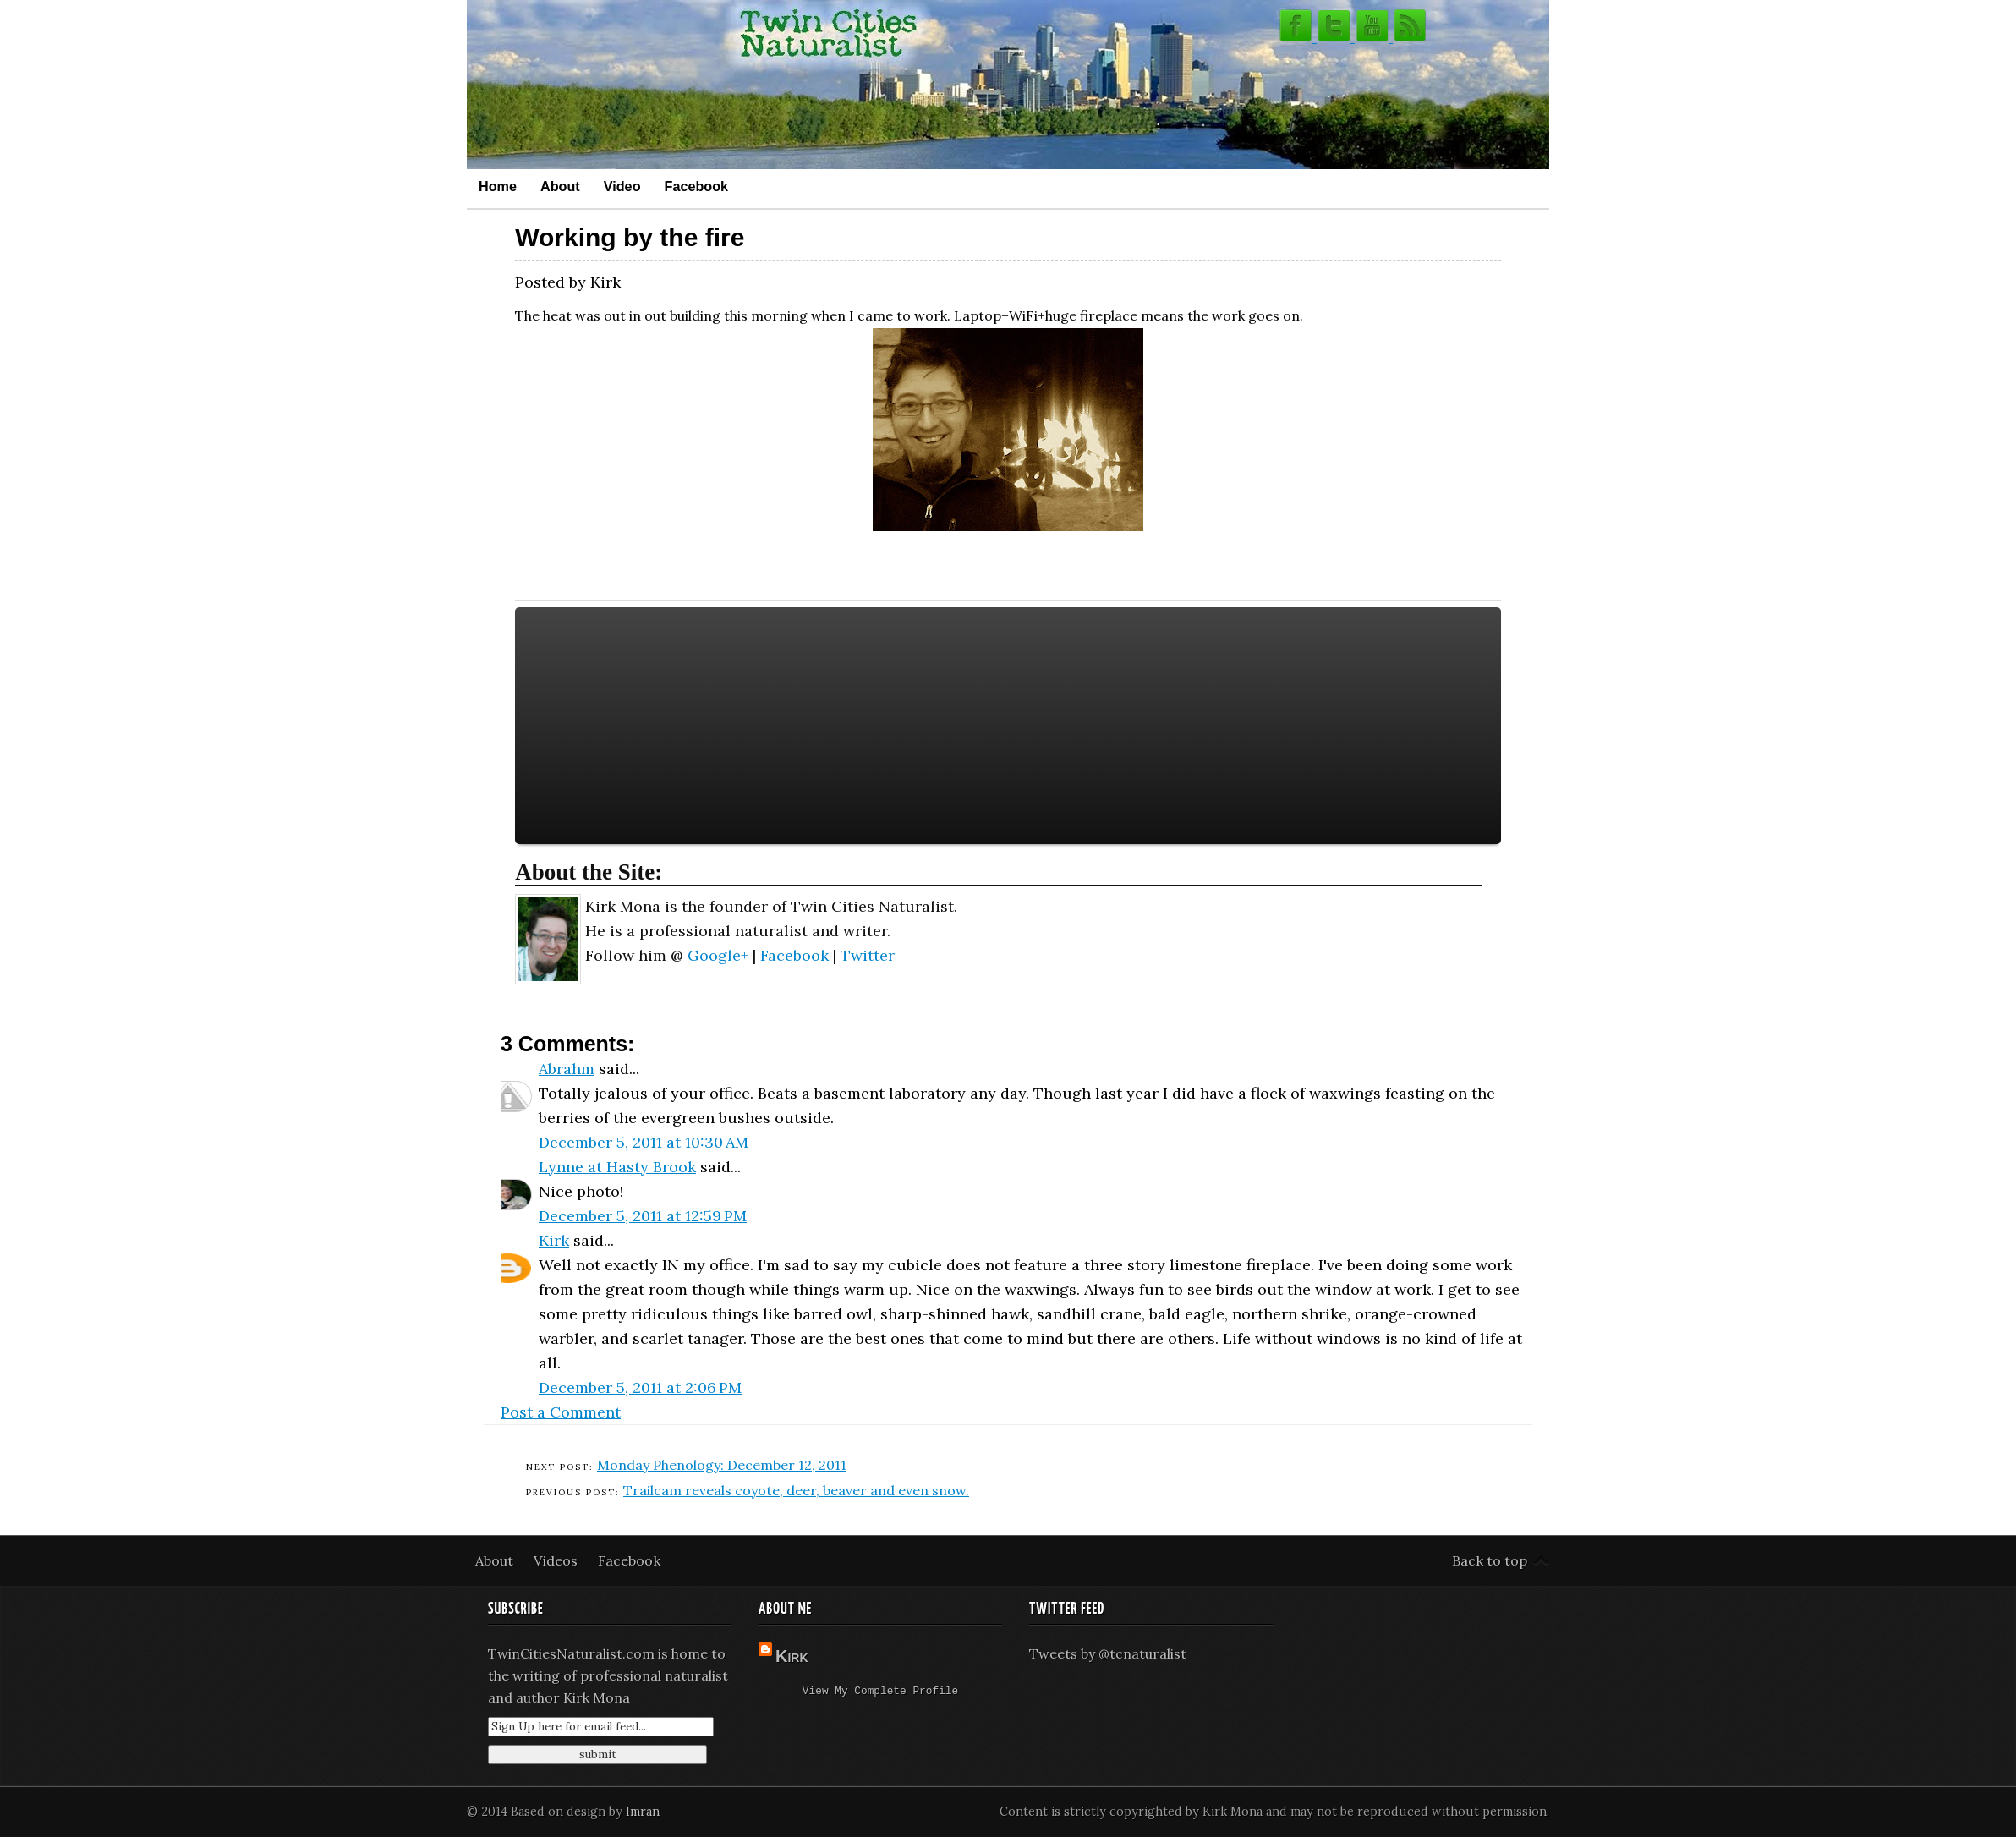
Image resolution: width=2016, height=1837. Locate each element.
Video (622, 186)
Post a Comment (561, 1412)
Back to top (1489, 1560)
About (560, 186)
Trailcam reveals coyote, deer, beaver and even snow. (796, 1490)
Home (498, 186)
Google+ (720, 955)
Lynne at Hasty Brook (617, 1166)
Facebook (697, 186)
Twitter (868, 955)
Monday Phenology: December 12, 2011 (721, 1464)
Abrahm (566, 1068)
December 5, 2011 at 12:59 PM (643, 1216)
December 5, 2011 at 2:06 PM (640, 1387)
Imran (643, 1811)
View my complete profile (880, 1692)
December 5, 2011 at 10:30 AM (643, 1142)
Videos (557, 1560)
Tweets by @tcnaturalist (1107, 1653)
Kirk (554, 1240)
